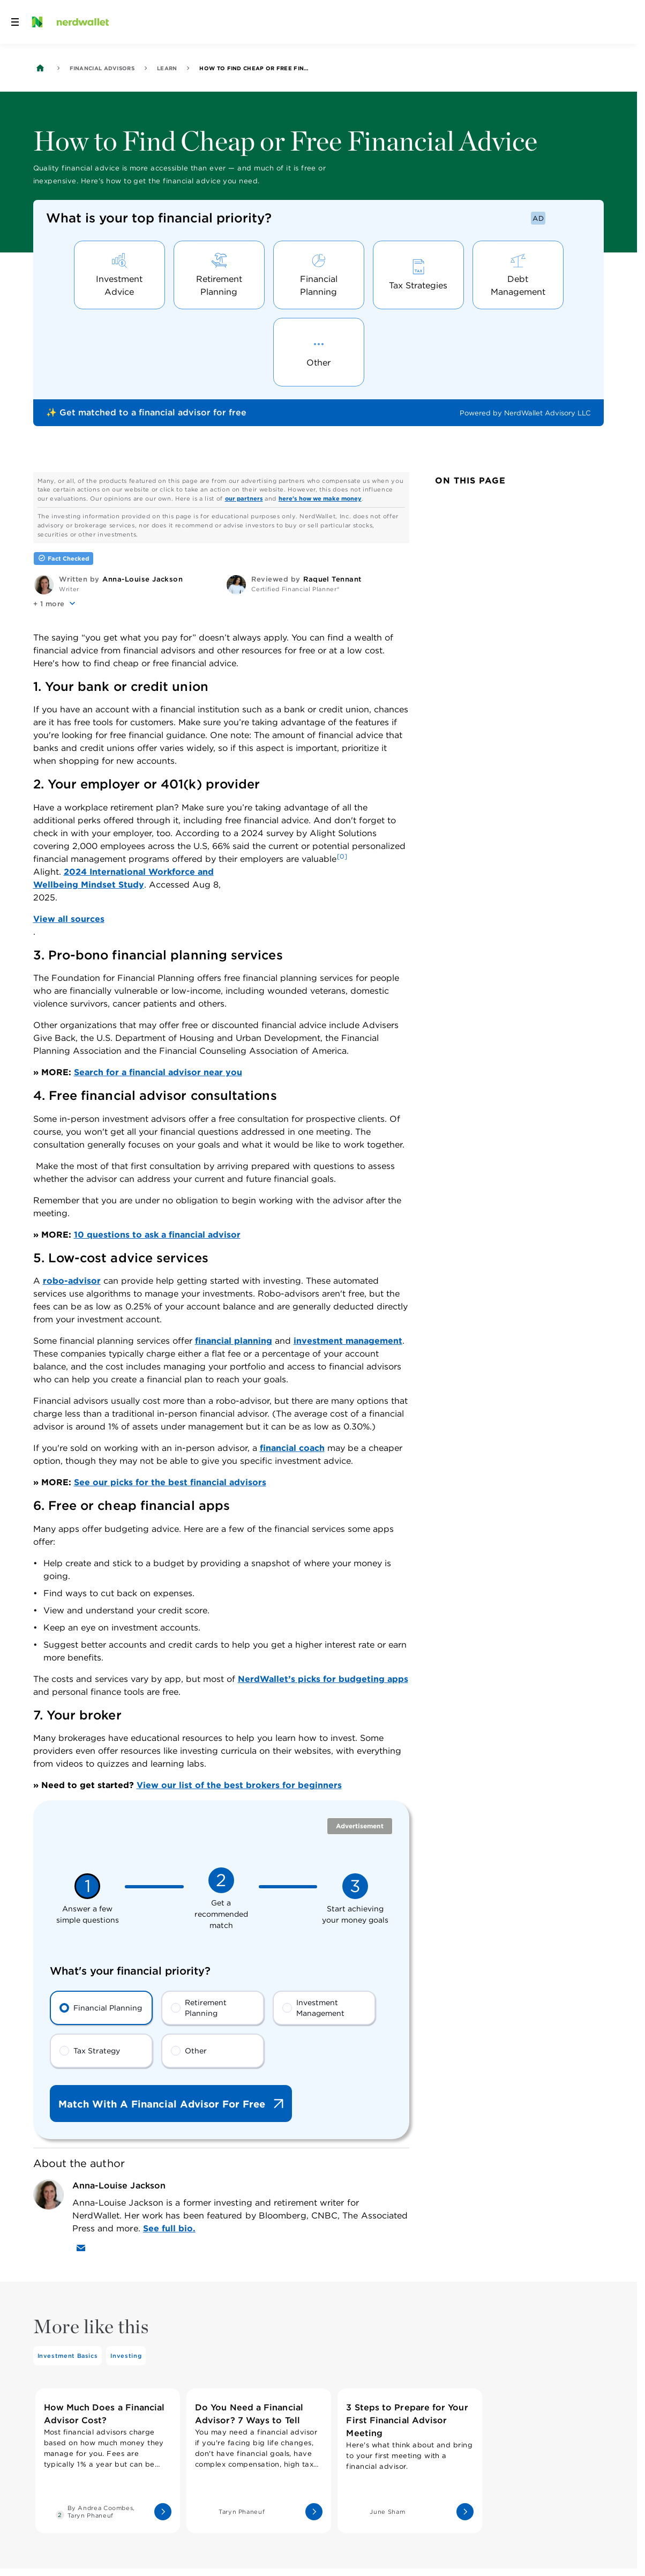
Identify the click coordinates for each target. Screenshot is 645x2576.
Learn (167, 68)
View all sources (68, 919)
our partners (244, 498)
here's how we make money (320, 498)
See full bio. (169, 2228)
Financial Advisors (102, 68)
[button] (55, 603)
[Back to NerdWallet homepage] (40, 68)
